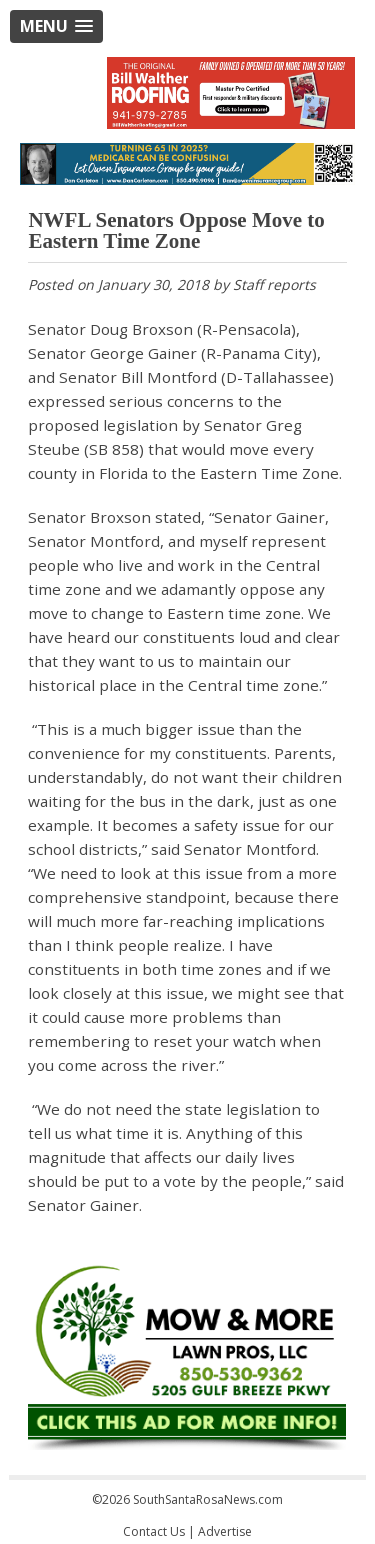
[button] (56, 26)
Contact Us (154, 1531)
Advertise (225, 1531)
